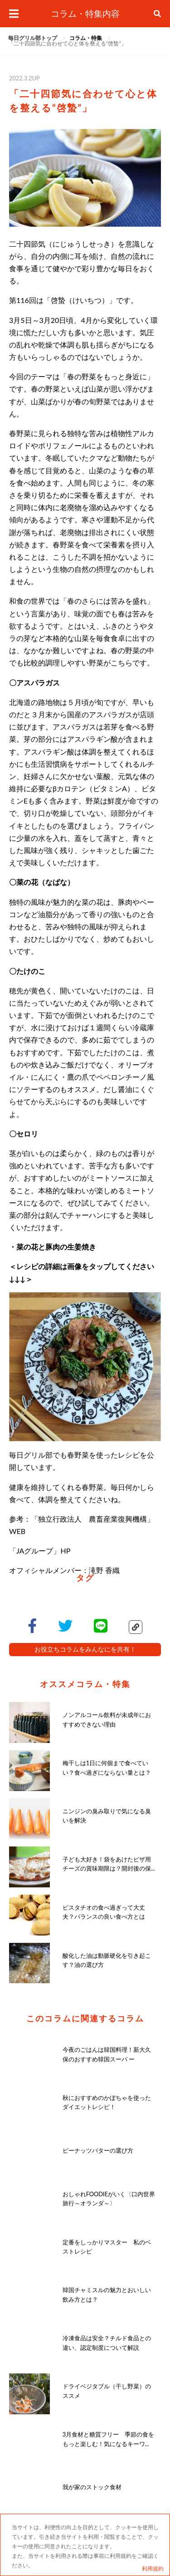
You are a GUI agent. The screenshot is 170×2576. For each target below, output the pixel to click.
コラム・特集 (86, 38)
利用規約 (153, 2568)
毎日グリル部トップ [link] (33, 38)
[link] (86, 38)
